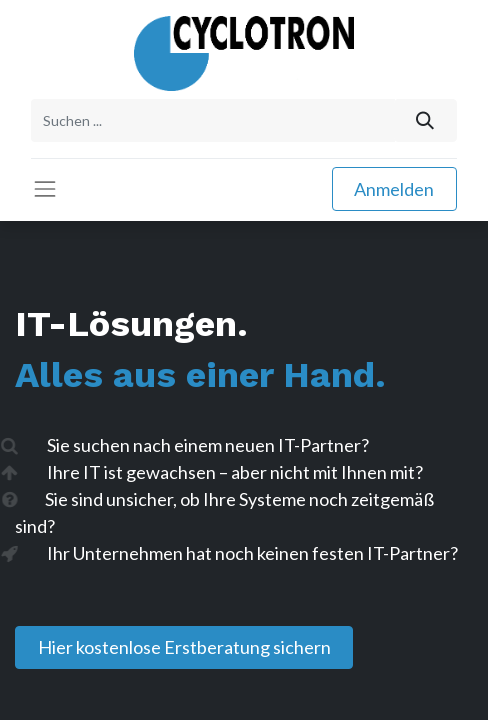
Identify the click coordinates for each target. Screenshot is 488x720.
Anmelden (394, 189)
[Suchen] (425, 120)
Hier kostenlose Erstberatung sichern (184, 647)
